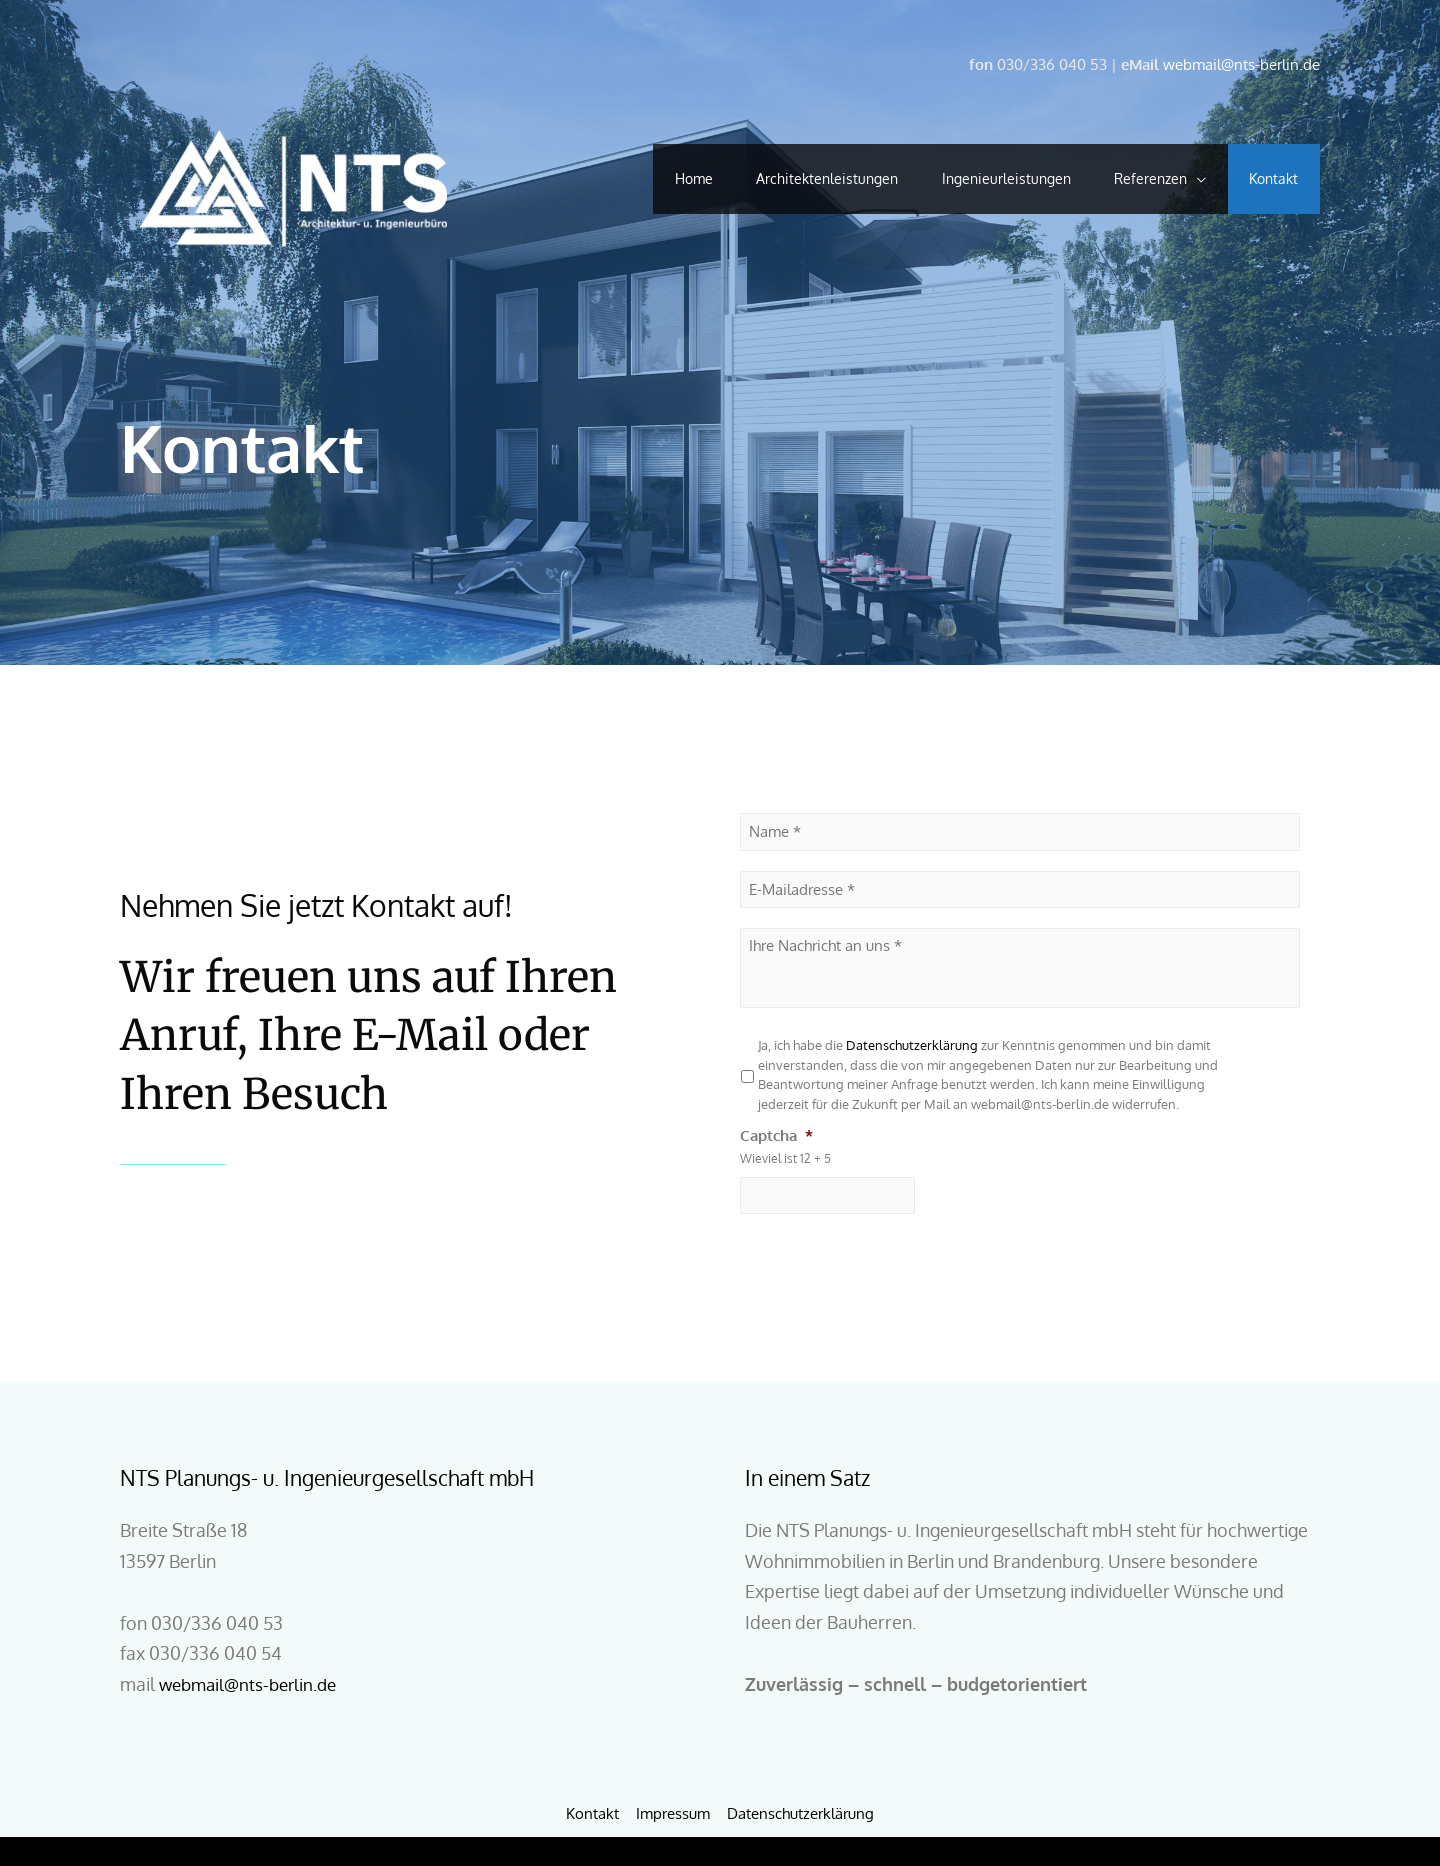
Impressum (673, 1812)
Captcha (776, 1134)
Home (664, 178)
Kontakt (1270, 178)
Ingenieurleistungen (989, 178)
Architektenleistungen (804, 178)
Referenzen (1140, 178)
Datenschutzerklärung (913, 1045)
